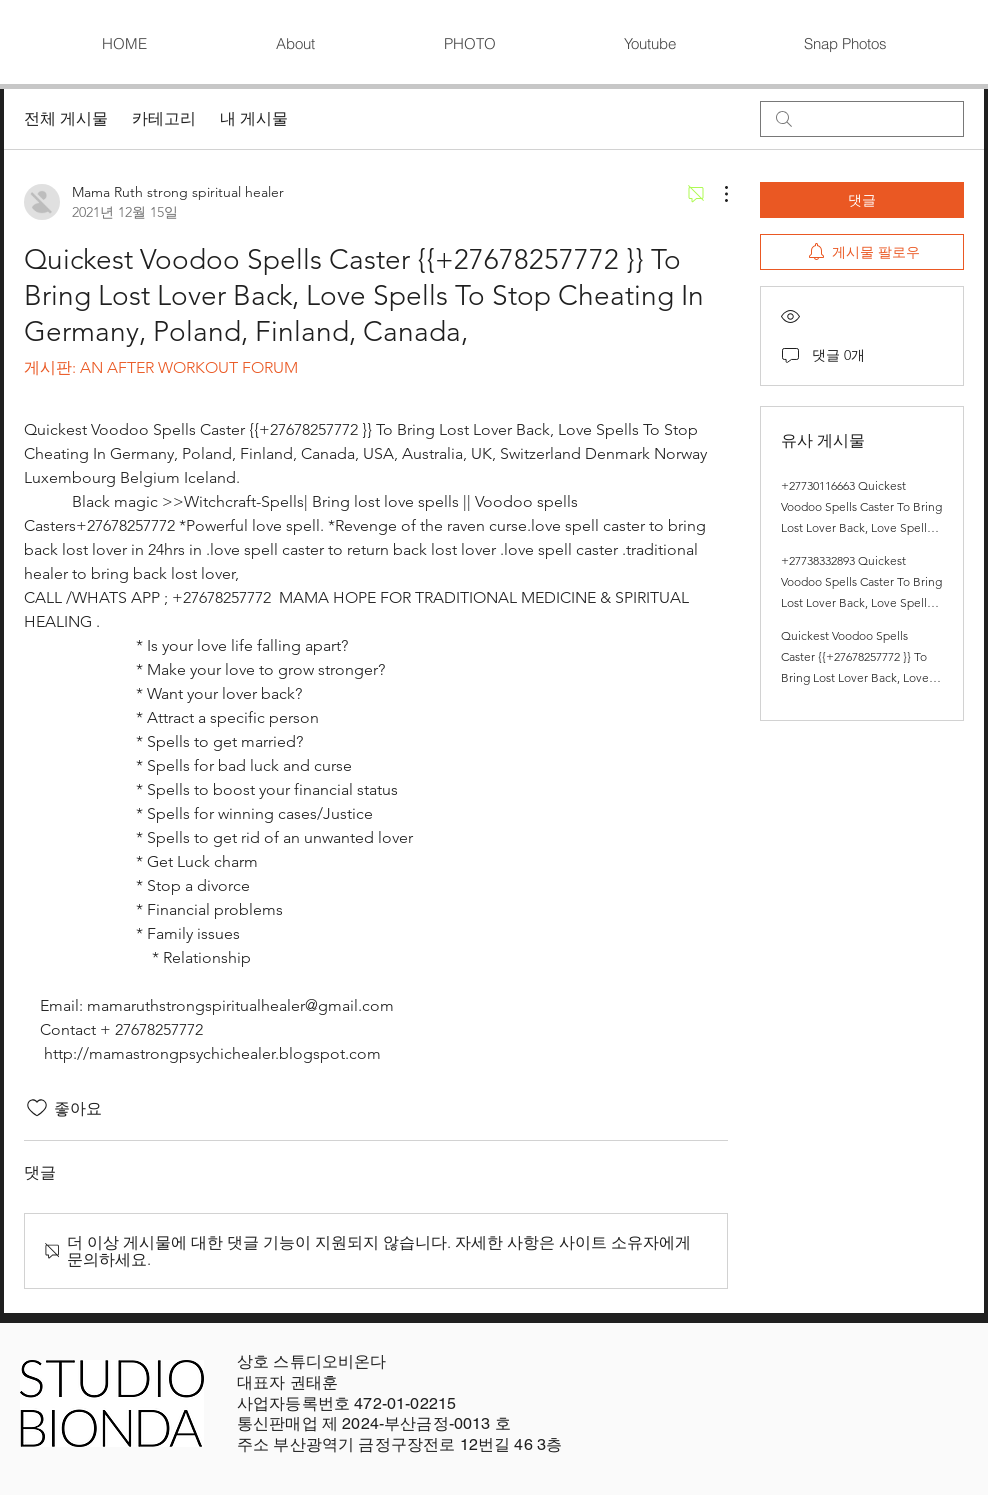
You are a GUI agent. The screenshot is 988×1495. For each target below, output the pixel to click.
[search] (862, 119)
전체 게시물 (66, 118)
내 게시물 (254, 118)
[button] (469, 44)
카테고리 (164, 118)
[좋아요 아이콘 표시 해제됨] (37, 1108)
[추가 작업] (716, 194)
